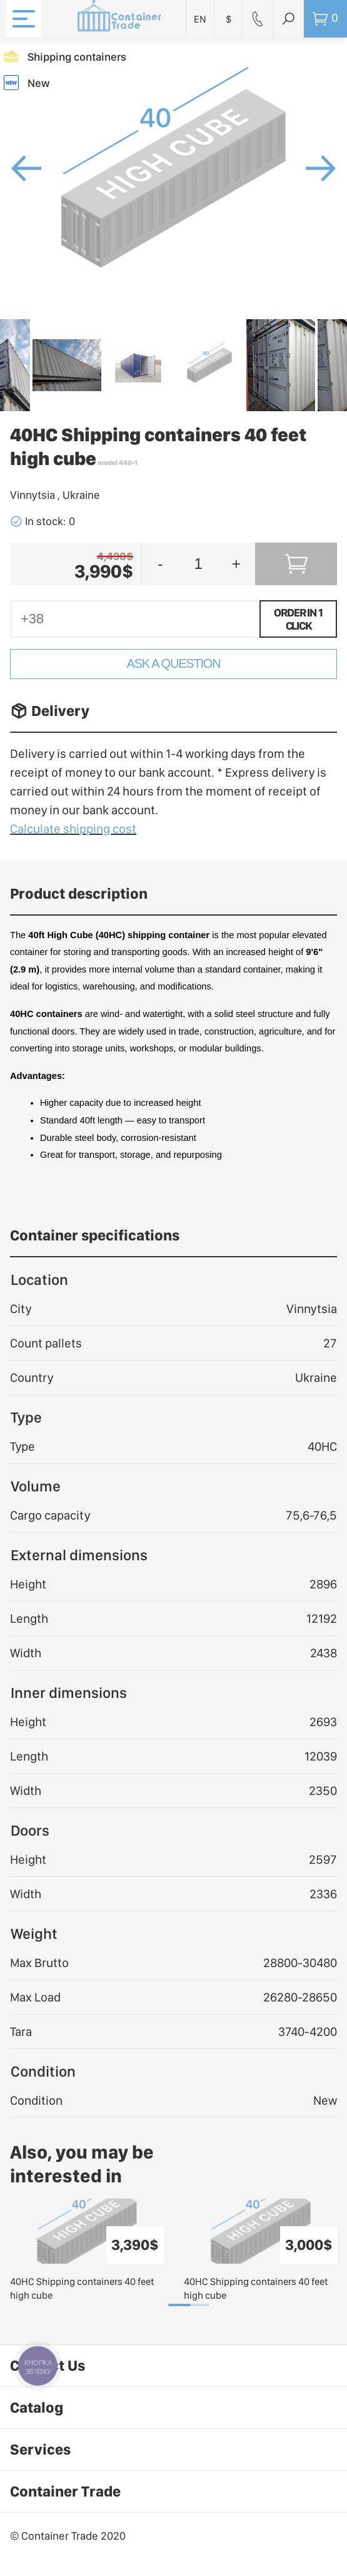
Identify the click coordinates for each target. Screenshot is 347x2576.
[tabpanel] (87, 2251)
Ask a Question (174, 663)
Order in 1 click (298, 619)
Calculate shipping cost (73, 828)
